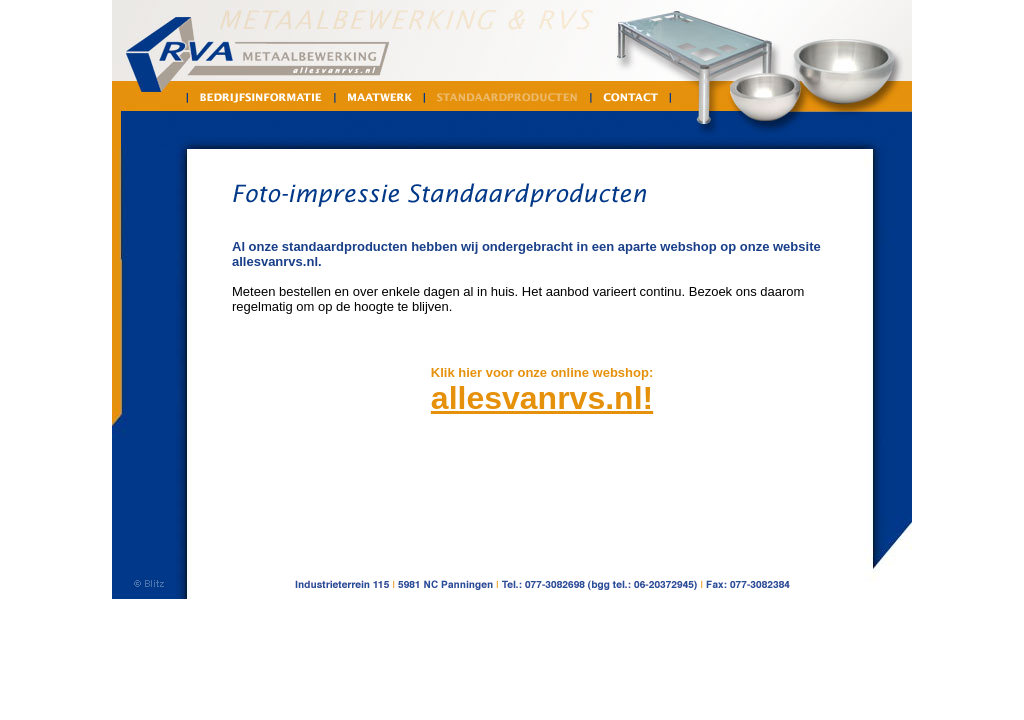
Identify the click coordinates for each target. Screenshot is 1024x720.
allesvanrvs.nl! (542, 398)
